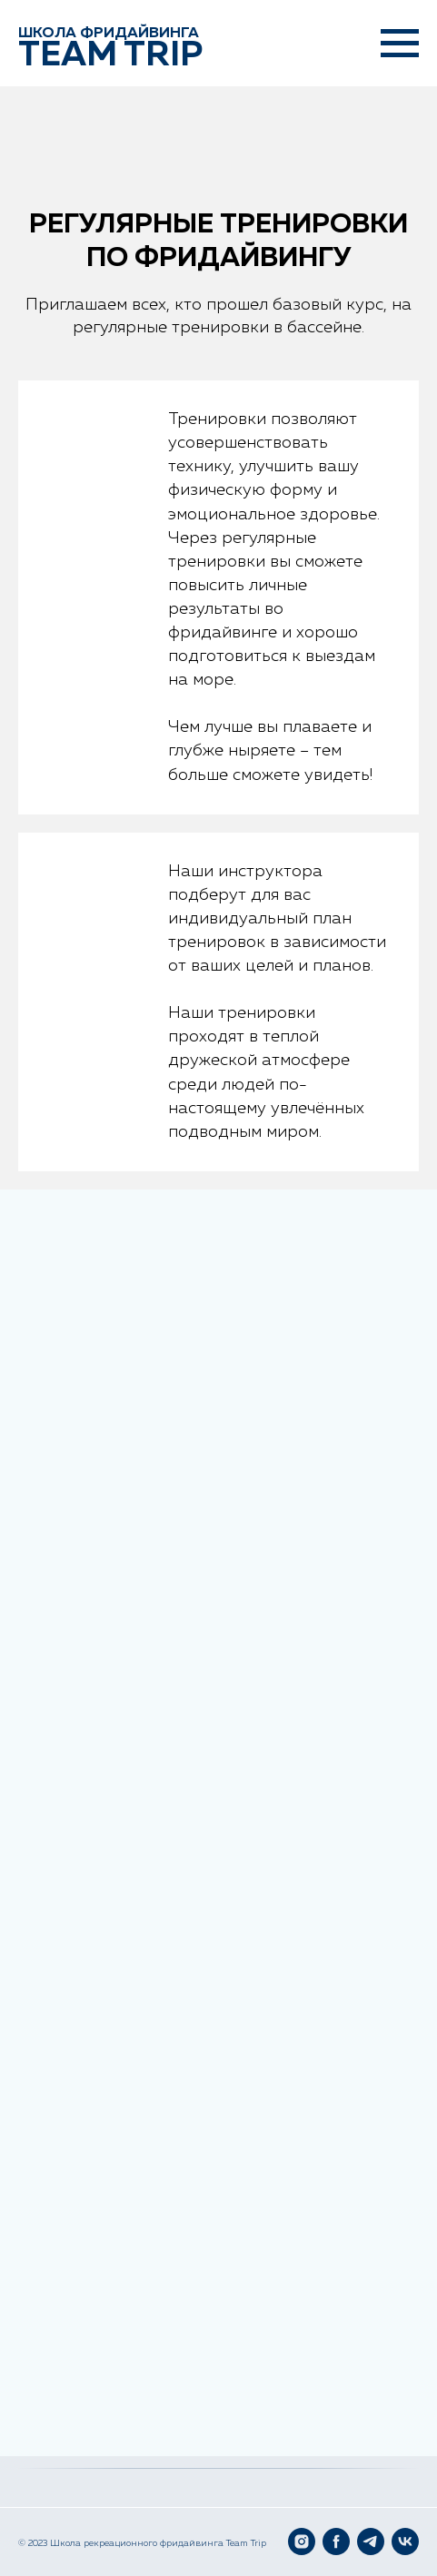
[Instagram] (301, 2541)
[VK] (405, 2541)
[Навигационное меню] (400, 43)
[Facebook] (336, 2541)
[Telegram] (370, 2541)
